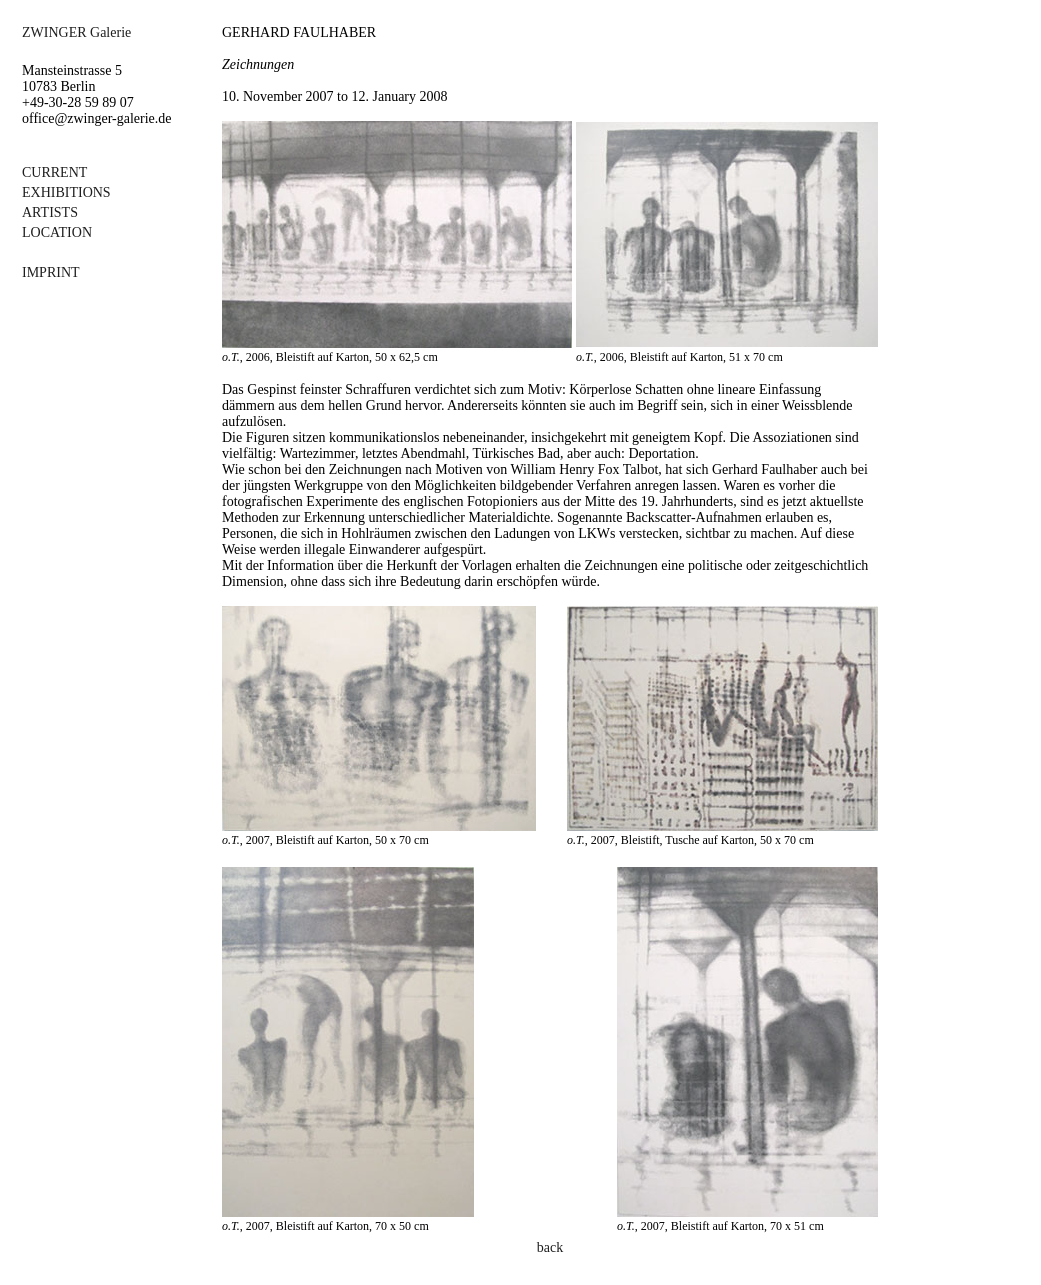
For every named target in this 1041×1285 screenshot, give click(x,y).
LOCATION (57, 232)
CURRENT (54, 172)
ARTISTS (50, 212)
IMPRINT (51, 272)
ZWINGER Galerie (76, 32)
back (550, 1247)
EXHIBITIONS (66, 192)
